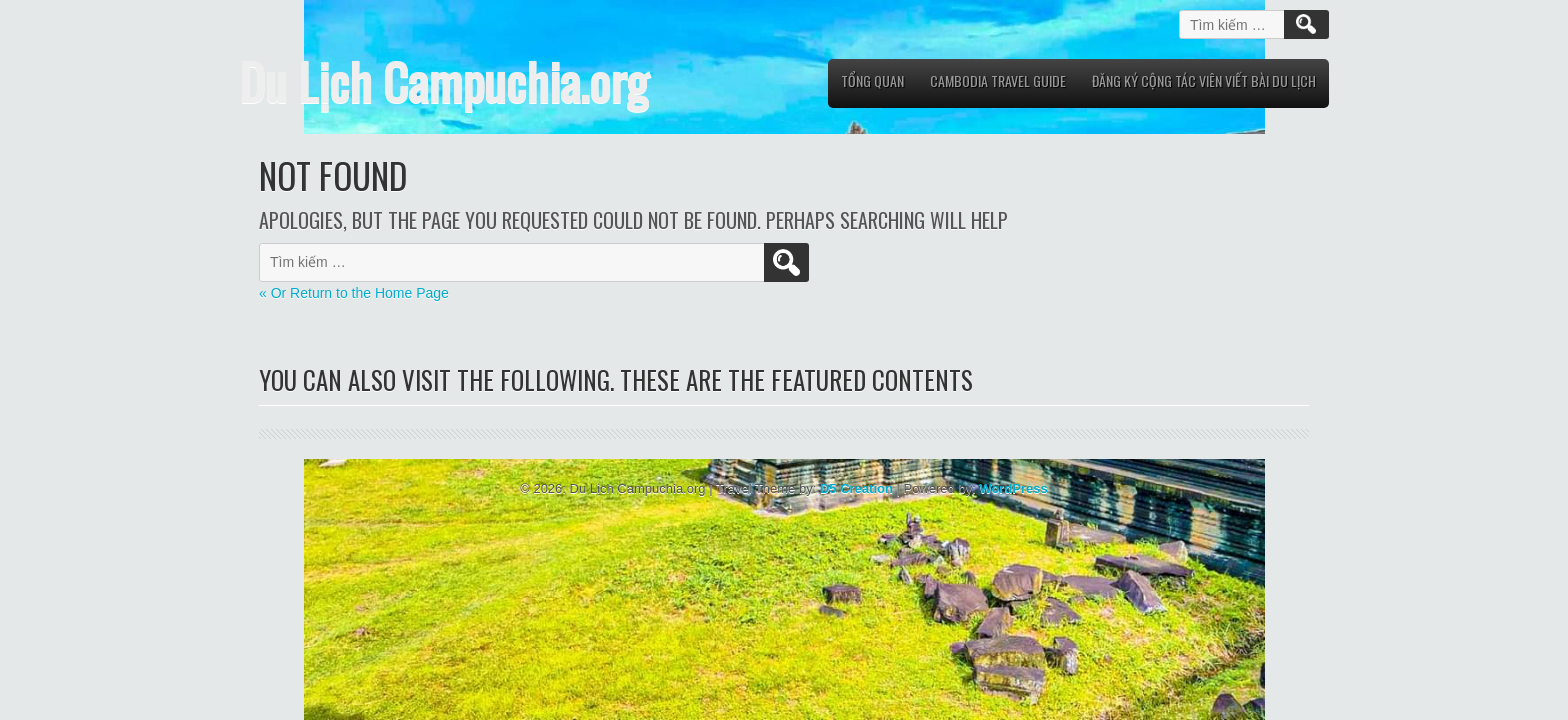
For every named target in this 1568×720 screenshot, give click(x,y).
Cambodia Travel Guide (998, 80)
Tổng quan (872, 80)
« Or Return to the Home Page (354, 293)
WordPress (1013, 488)
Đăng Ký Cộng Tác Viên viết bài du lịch (1204, 80)
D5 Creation (856, 488)
